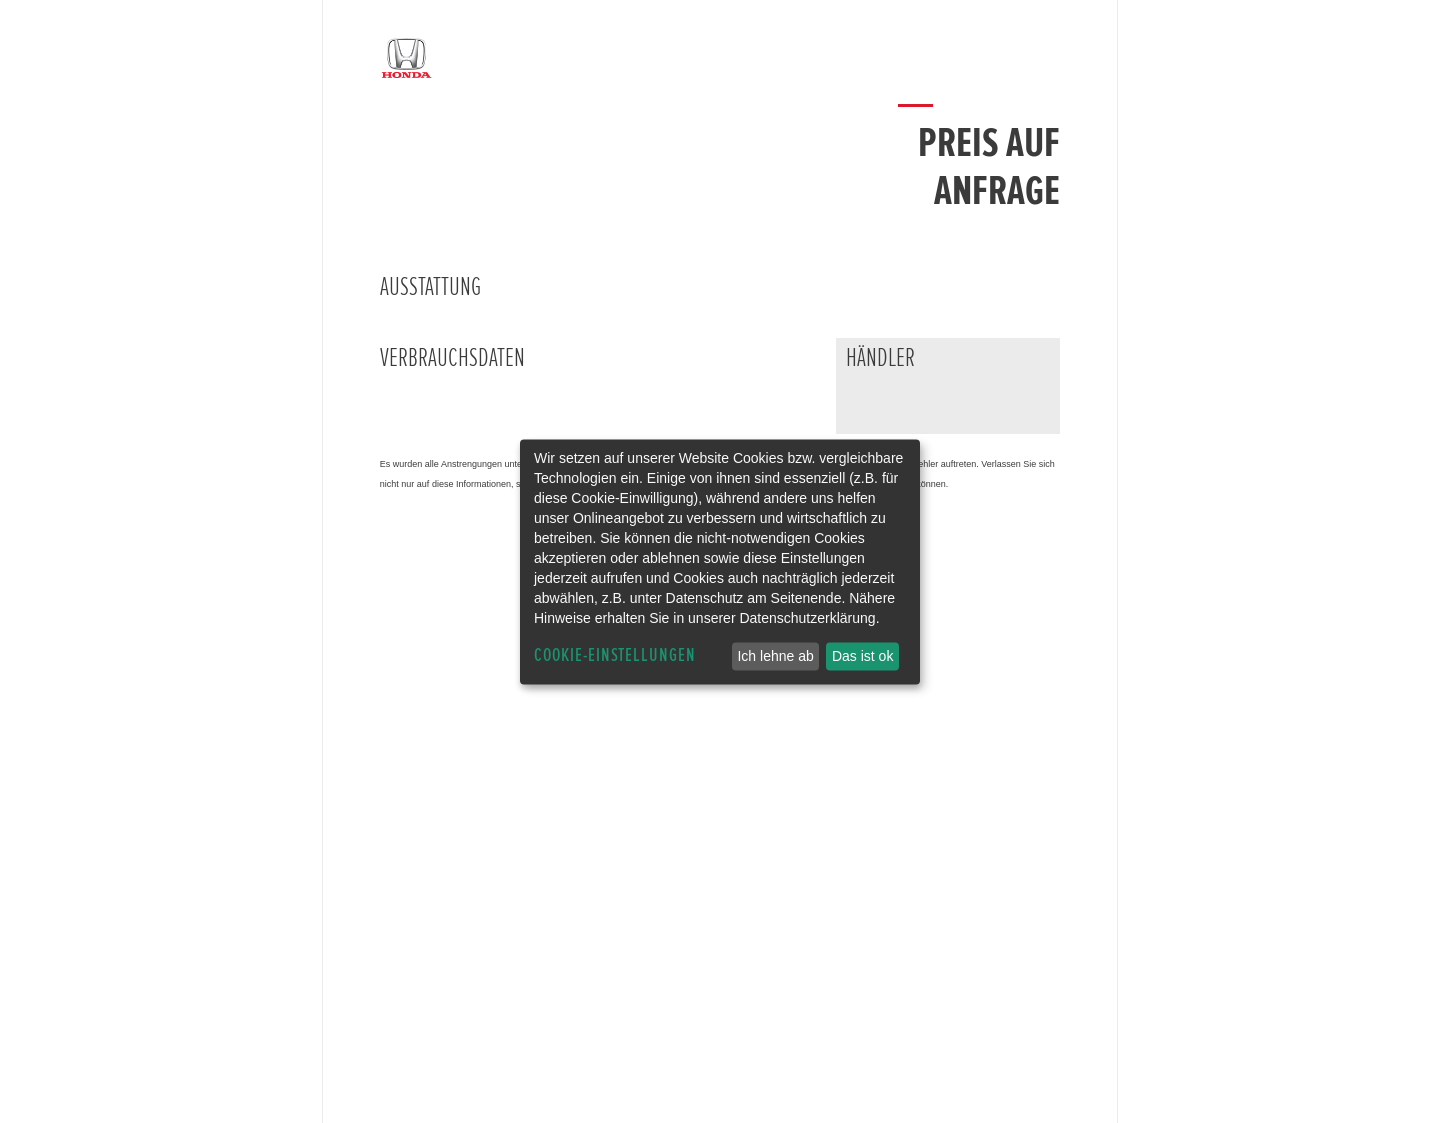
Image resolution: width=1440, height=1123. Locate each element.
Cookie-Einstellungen (615, 655)
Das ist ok (862, 656)
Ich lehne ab (775, 656)
